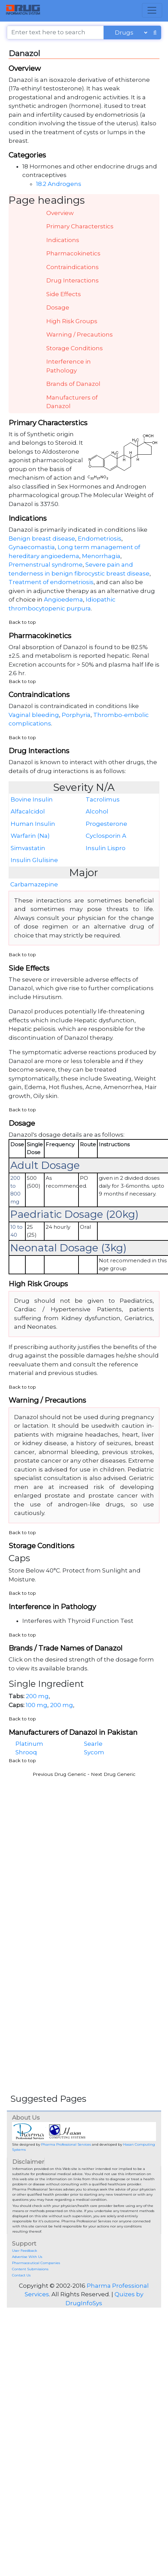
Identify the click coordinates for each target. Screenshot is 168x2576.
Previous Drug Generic (59, 1774)
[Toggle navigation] (152, 10)
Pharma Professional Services (66, 2144)
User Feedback (24, 2250)
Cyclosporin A (106, 835)
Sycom (94, 1752)
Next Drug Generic (113, 1774)
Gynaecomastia (32, 547)
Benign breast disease (42, 538)
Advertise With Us (27, 2257)
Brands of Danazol (73, 383)
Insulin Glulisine (34, 860)
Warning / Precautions (79, 334)
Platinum (29, 1743)
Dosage (57, 307)
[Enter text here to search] (55, 32)
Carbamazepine (34, 884)
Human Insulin (33, 823)
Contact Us (21, 2275)
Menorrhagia (101, 556)
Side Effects (63, 294)
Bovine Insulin (32, 799)
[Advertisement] (66, 1846)
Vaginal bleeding (34, 714)
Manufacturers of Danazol (72, 402)
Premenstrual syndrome (46, 564)
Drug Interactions (72, 280)
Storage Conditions (74, 348)
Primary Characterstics (79, 226)
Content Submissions (30, 2269)
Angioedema (63, 599)
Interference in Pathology (68, 366)
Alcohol (97, 811)
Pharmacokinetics (73, 253)
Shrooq (26, 1752)
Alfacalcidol (28, 811)
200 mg (37, 1696)
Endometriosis (99, 538)
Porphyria (76, 714)
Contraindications (72, 267)
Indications (62, 240)
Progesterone (106, 823)
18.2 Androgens (58, 183)
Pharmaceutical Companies (36, 2263)
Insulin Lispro (105, 848)
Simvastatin (28, 848)
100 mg (36, 1705)
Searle (93, 1743)
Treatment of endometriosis (51, 582)
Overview (60, 213)
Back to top (22, 622)
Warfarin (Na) (30, 835)
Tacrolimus (103, 799)
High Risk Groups (71, 321)
